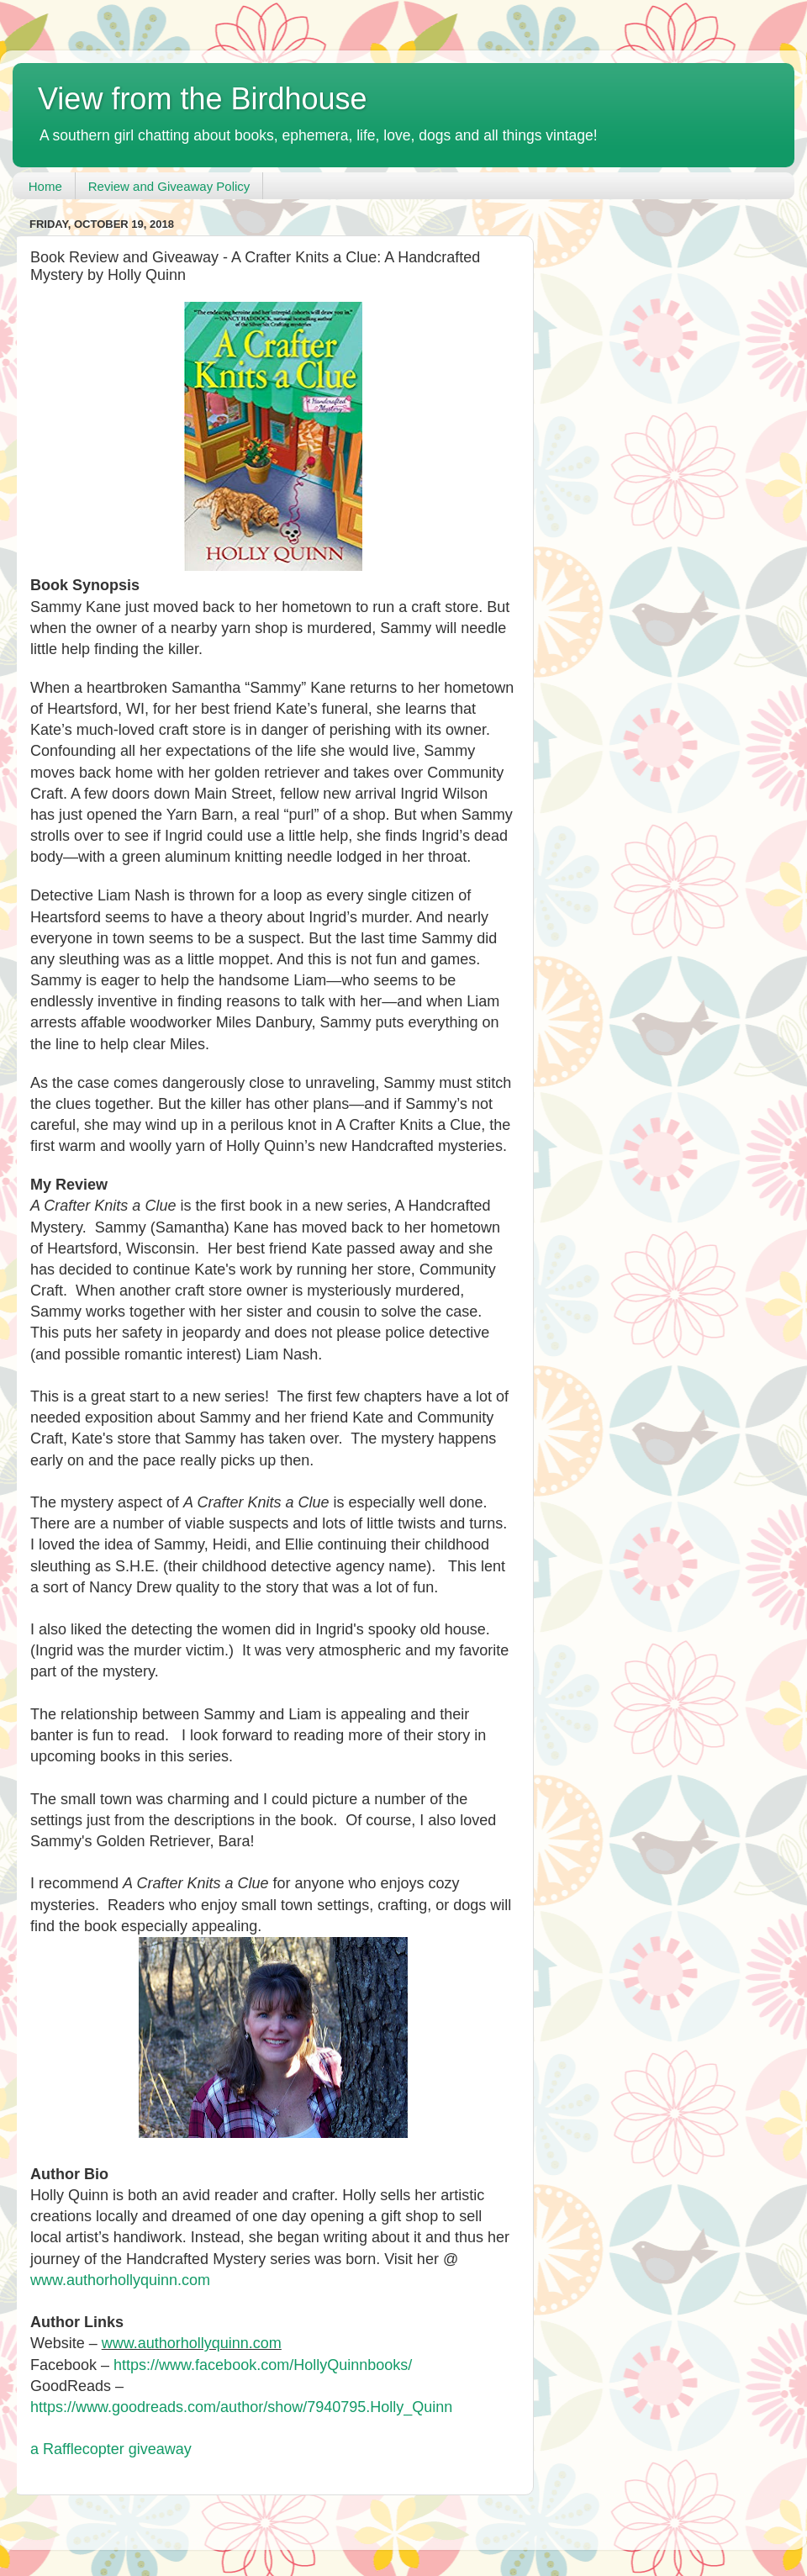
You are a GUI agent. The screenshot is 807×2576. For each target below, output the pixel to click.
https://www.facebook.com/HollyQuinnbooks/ (262, 2365)
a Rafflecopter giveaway (111, 2449)
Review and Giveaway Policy (169, 186)
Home (45, 186)
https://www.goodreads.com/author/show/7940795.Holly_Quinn (243, 2407)
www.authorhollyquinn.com (120, 2280)
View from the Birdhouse (202, 99)
